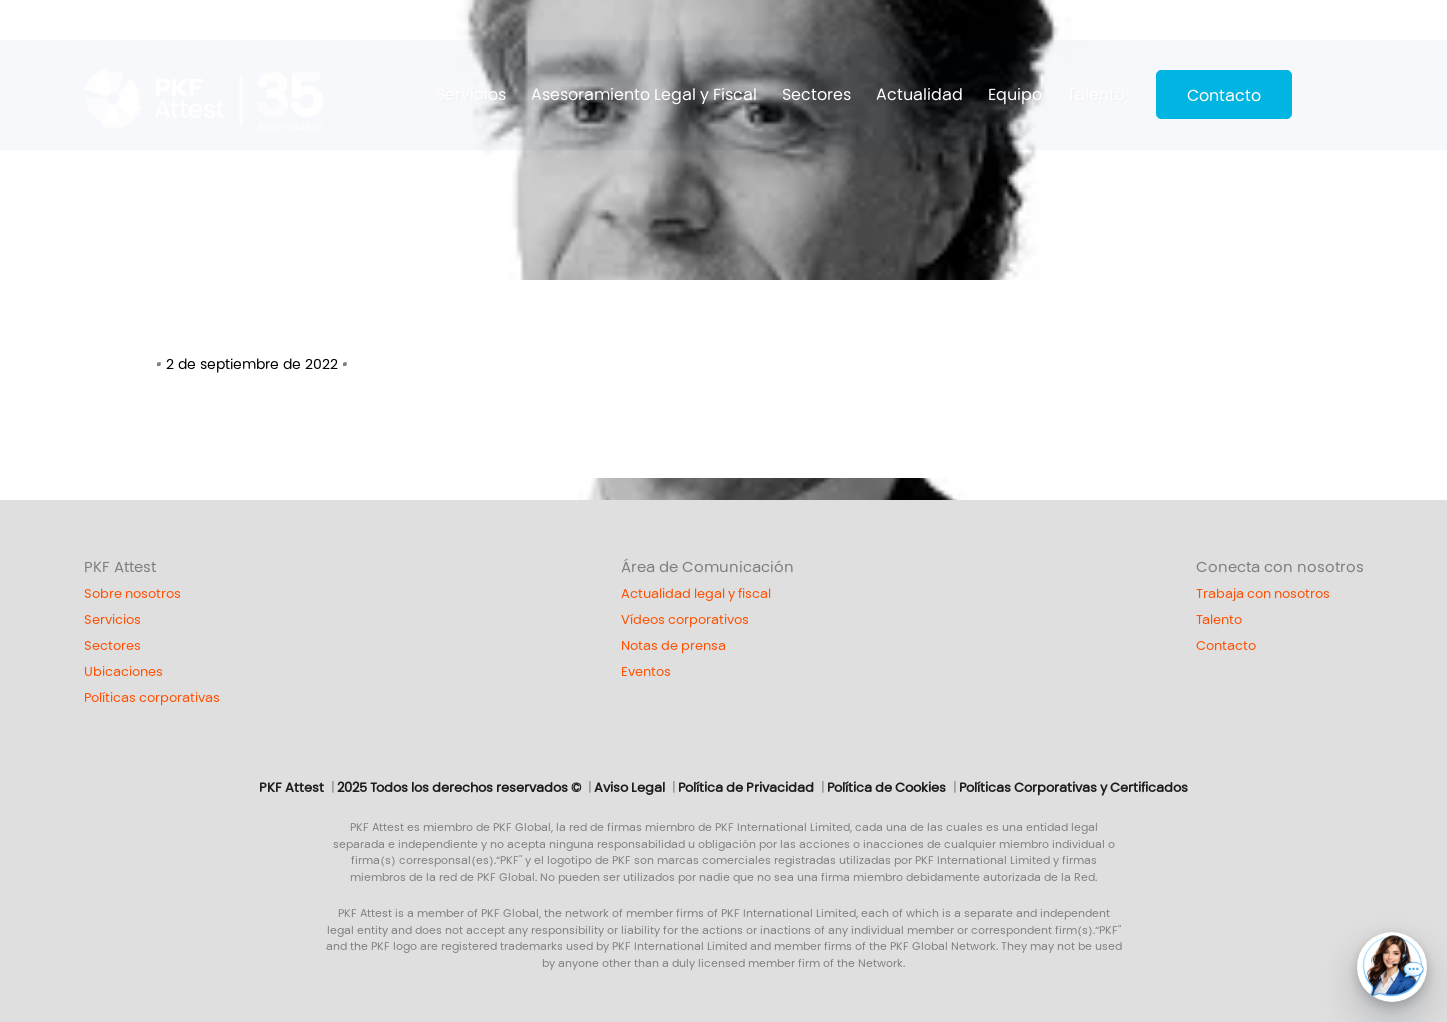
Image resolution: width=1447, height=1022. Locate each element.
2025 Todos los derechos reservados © (459, 788)
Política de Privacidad (746, 788)
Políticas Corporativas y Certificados (1073, 788)
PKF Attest (120, 567)
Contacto (1224, 95)
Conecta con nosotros (1280, 567)
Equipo (1015, 94)
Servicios (471, 94)
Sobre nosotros (132, 594)
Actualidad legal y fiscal (696, 594)
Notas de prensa (673, 646)
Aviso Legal (629, 788)
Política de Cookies (886, 788)
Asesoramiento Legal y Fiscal (644, 94)
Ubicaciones (123, 672)
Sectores (816, 94)
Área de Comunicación (707, 567)
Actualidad (919, 94)
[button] (1392, 967)
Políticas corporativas (152, 698)
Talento (1096, 94)
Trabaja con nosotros (1263, 594)
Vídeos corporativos (685, 620)
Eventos (646, 672)
